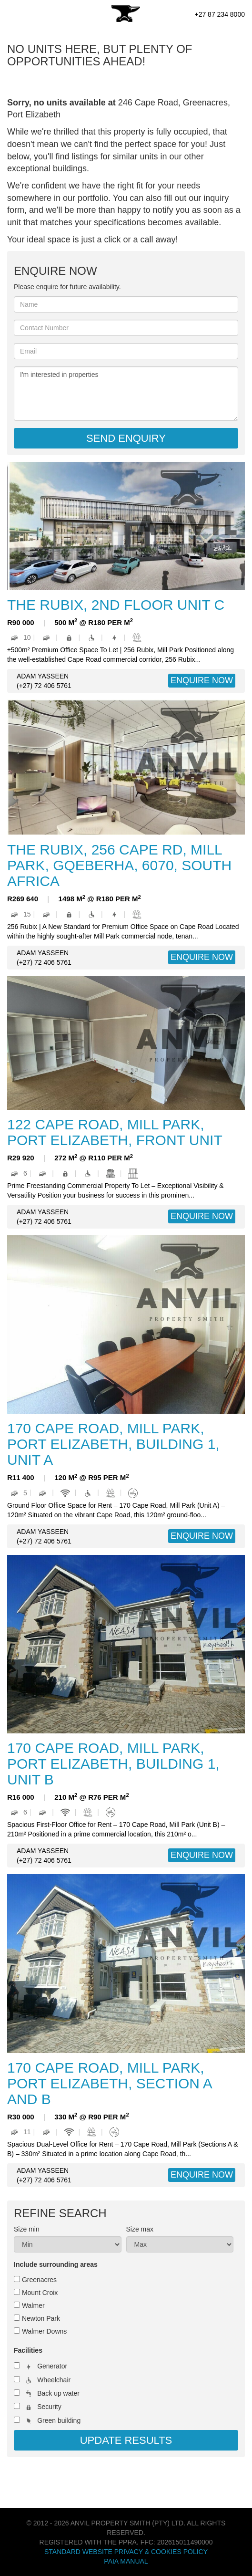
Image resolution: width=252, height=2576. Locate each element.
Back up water (58, 2393)
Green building (59, 2420)
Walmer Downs (44, 2331)
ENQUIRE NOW (202, 680)
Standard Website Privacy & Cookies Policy (126, 2551)
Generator (52, 2366)
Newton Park (41, 2318)
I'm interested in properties (126, 393)
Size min (27, 2229)
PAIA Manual (126, 2561)
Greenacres (39, 2280)
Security (49, 2406)
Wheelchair (54, 2380)
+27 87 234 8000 (219, 14)
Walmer (33, 2305)
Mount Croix (40, 2292)
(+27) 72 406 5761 (44, 685)
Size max (140, 2229)
